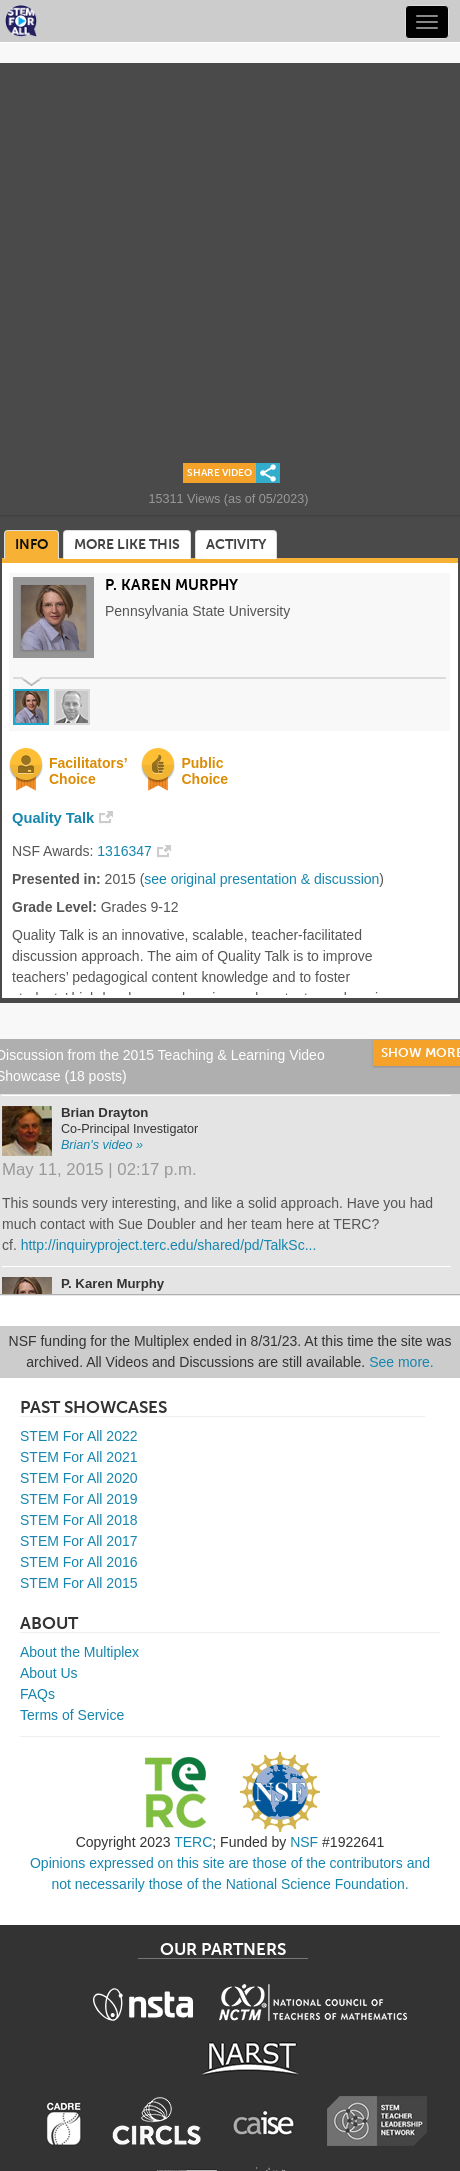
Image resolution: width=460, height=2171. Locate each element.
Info (31, 544)
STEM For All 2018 (79, 1520)
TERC (193, 1842)
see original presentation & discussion (261, 879)
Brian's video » (102, 1145)
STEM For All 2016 (79, 1562)
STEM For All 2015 (79, 1583)
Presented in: (56, 879)
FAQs (37, 1694)
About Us (49, 1673)
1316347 (124, 851)
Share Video (219, 473)
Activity (236, 544)
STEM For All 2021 (79, 1457)
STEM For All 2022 (79, 1436)
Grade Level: (54, 907)
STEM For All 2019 (79, 1499)
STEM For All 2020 (79, 1478)
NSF (304, 1842)
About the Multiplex (79, 1652)
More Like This (127, 544)
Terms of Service (72, 1715)
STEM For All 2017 (79, 1541)
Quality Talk (53, 818)
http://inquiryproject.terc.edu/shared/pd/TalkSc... (169, 1245)
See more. (401, 1362)
